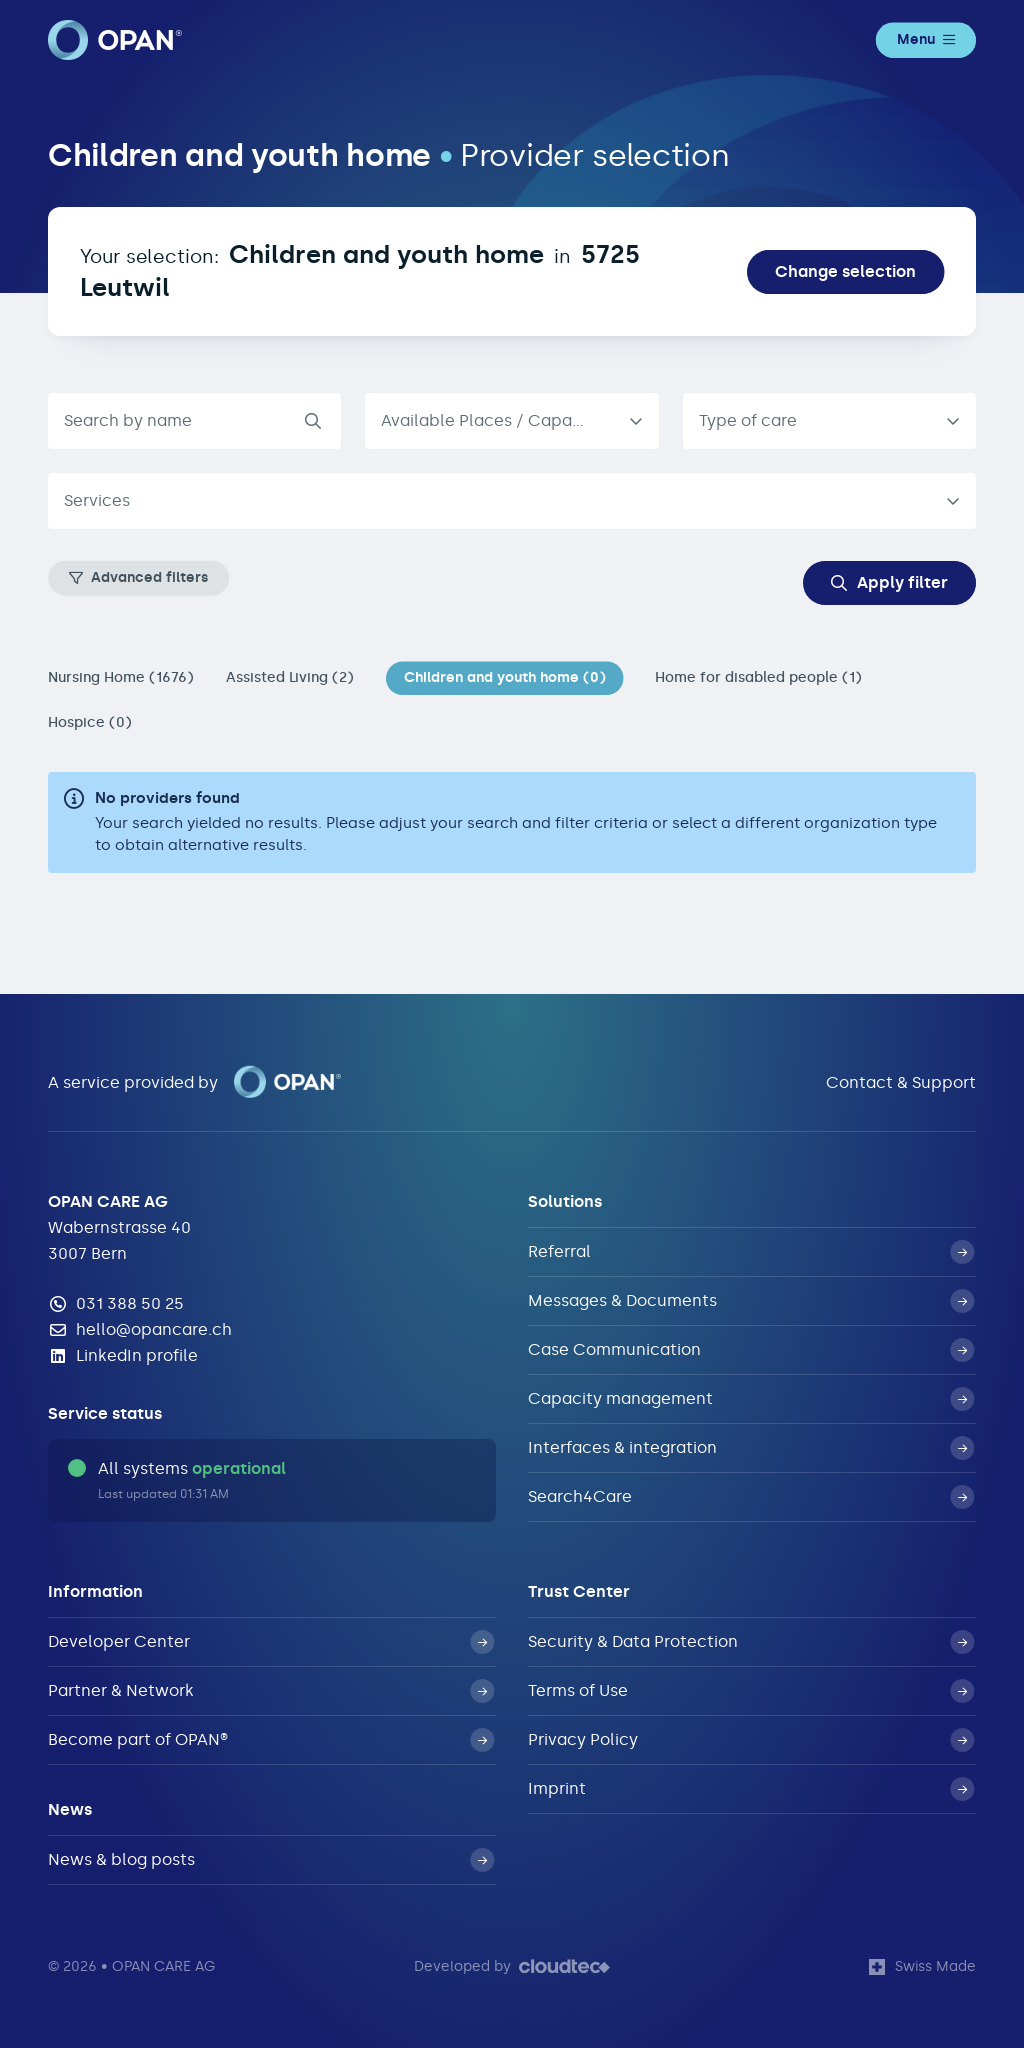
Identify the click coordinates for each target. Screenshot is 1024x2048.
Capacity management (751, 1399)
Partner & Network (271, 1691)
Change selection (845, 271)
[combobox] (829, 421)
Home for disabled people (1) (758, 677)
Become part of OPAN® (271, 1740)
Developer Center (271, 1642)
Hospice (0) (90, 722)
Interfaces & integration (751, 1448)
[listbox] (511, 421)
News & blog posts (271, 1860)
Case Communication (751, 1350)
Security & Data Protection (751, 1642)
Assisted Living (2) (290, 677)
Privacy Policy (751, 1740)
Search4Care (751, 1497)
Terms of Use (751, 1691)
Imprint (751, 1789)
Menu (926, 39)
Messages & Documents (751, 1301)
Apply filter (889, 582)
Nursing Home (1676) (121, 677)
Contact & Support (901, 1082)
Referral (751, 1252)
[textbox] (496, 501)
